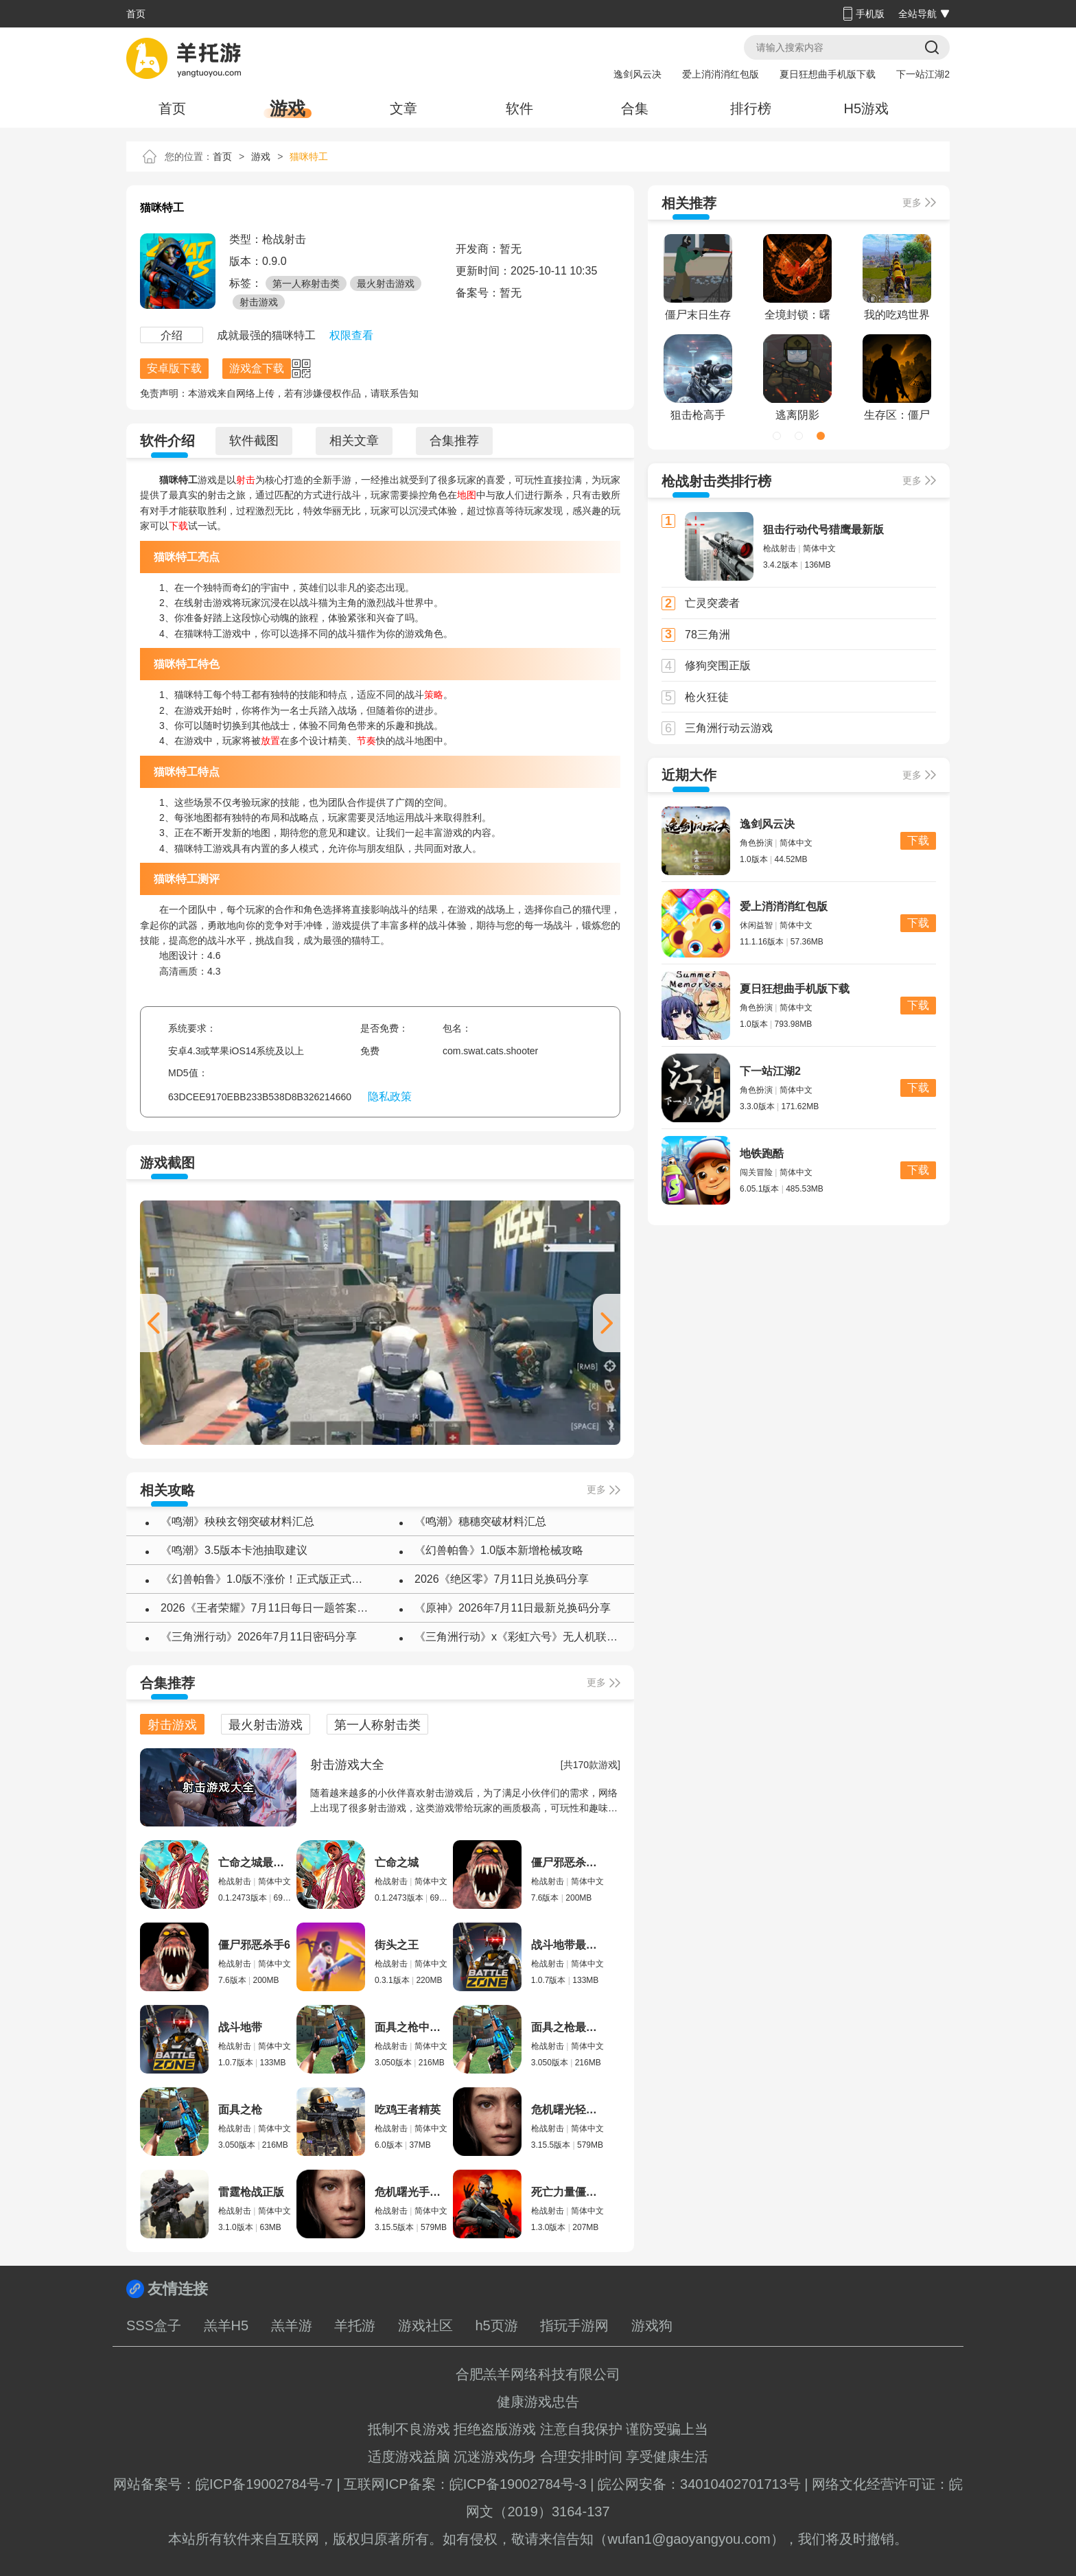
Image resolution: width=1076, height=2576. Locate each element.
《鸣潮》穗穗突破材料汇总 (480, 1521)
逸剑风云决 (637, 74)
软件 (519, 108)
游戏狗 (651, 2325)
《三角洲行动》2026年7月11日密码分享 (259, 1637)
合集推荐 (454, 441)
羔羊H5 (226, 2325)
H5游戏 (866, 108)
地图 (466, 494)
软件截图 (254, 441)
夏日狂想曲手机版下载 (828, 74)
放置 (270, 740)
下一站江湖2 (923, 74)
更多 (596, 1489)
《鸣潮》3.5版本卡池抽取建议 (234, 1550)
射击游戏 (258, 302)
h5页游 (496, 2325)
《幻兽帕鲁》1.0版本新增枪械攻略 (498, 1550)
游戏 (287, 108)
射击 (245, 479)
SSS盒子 (153, 2325)
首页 (135, 13)
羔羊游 (291, 2325)
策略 (433, 694)
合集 (634, 108)
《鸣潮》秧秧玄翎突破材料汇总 (237, 1521)
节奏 (366, 740)
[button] (606, 1323)
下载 (178, 525)
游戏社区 (425, 2325)
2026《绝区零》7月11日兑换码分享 (501, 1579)
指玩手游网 (574, 2325)
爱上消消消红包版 (720, 74)
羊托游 (354, 2325)
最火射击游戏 (385, 283)
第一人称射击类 (306, 283)
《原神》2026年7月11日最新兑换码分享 (512, 1608)
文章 (403, 108)
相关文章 (354, 441)
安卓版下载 (174, 368)
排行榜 (750, 108)
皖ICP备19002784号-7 (264, 2484)
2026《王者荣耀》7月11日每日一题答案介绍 (267, 1608)
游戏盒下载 (256, 368)
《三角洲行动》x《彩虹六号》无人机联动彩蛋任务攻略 (520, 1637)
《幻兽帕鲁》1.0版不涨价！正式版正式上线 (267, 1579)
